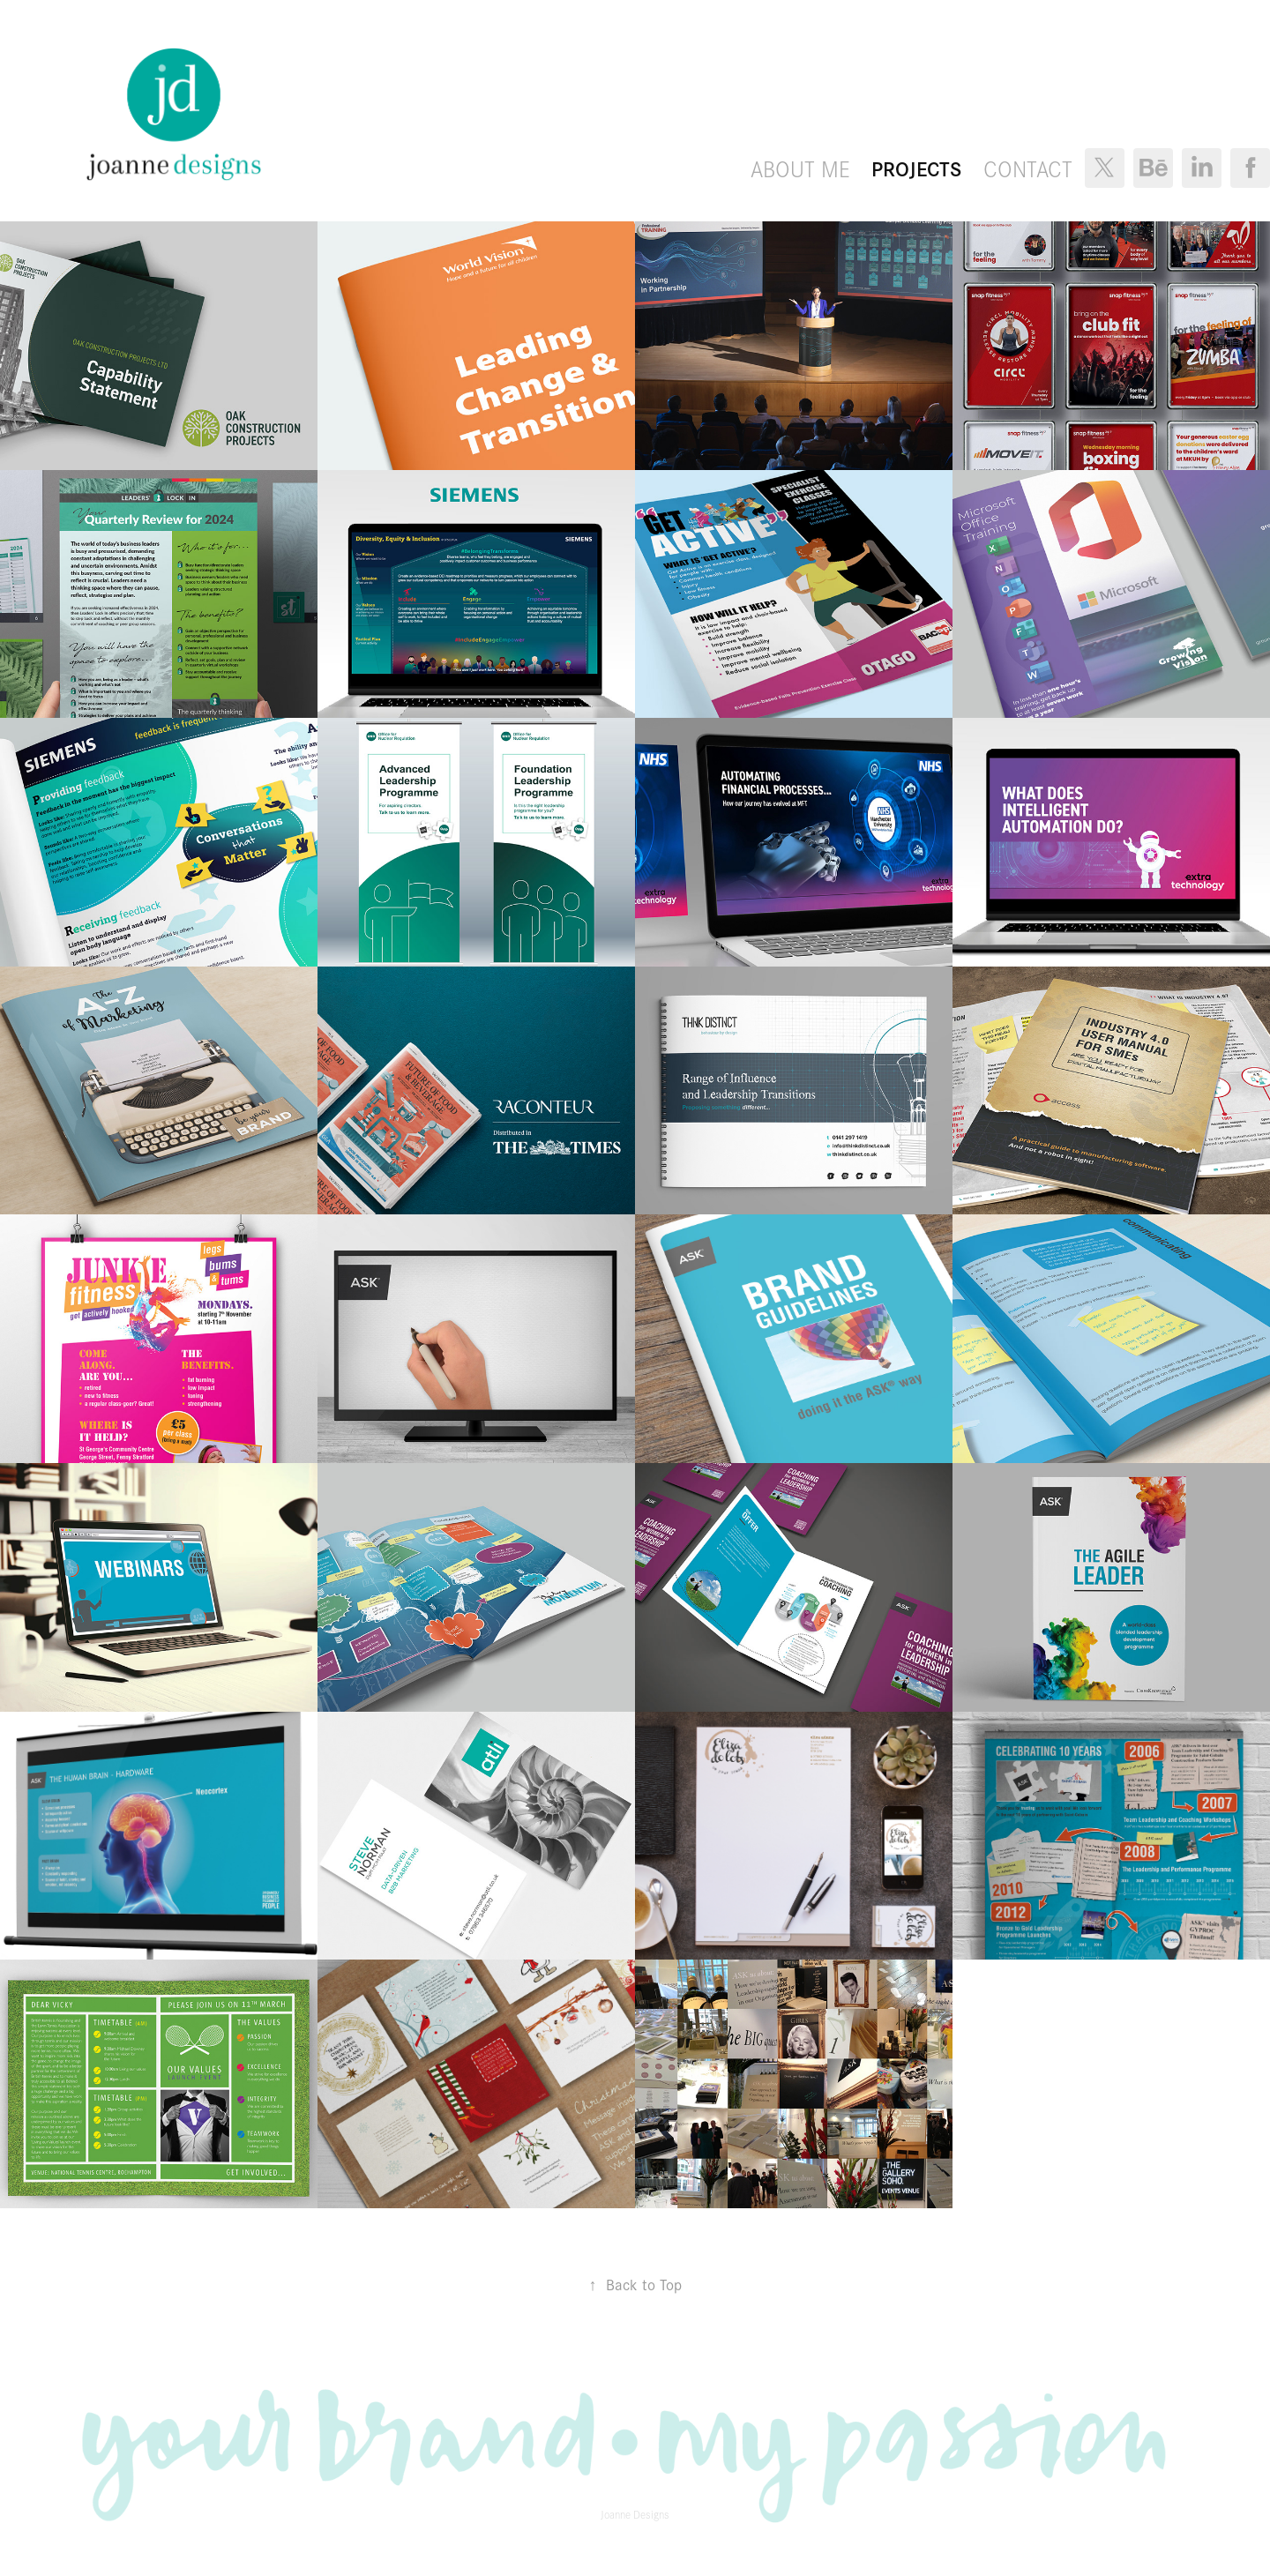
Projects (916, 168)
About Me (800, 168)
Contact (1027, 168)
